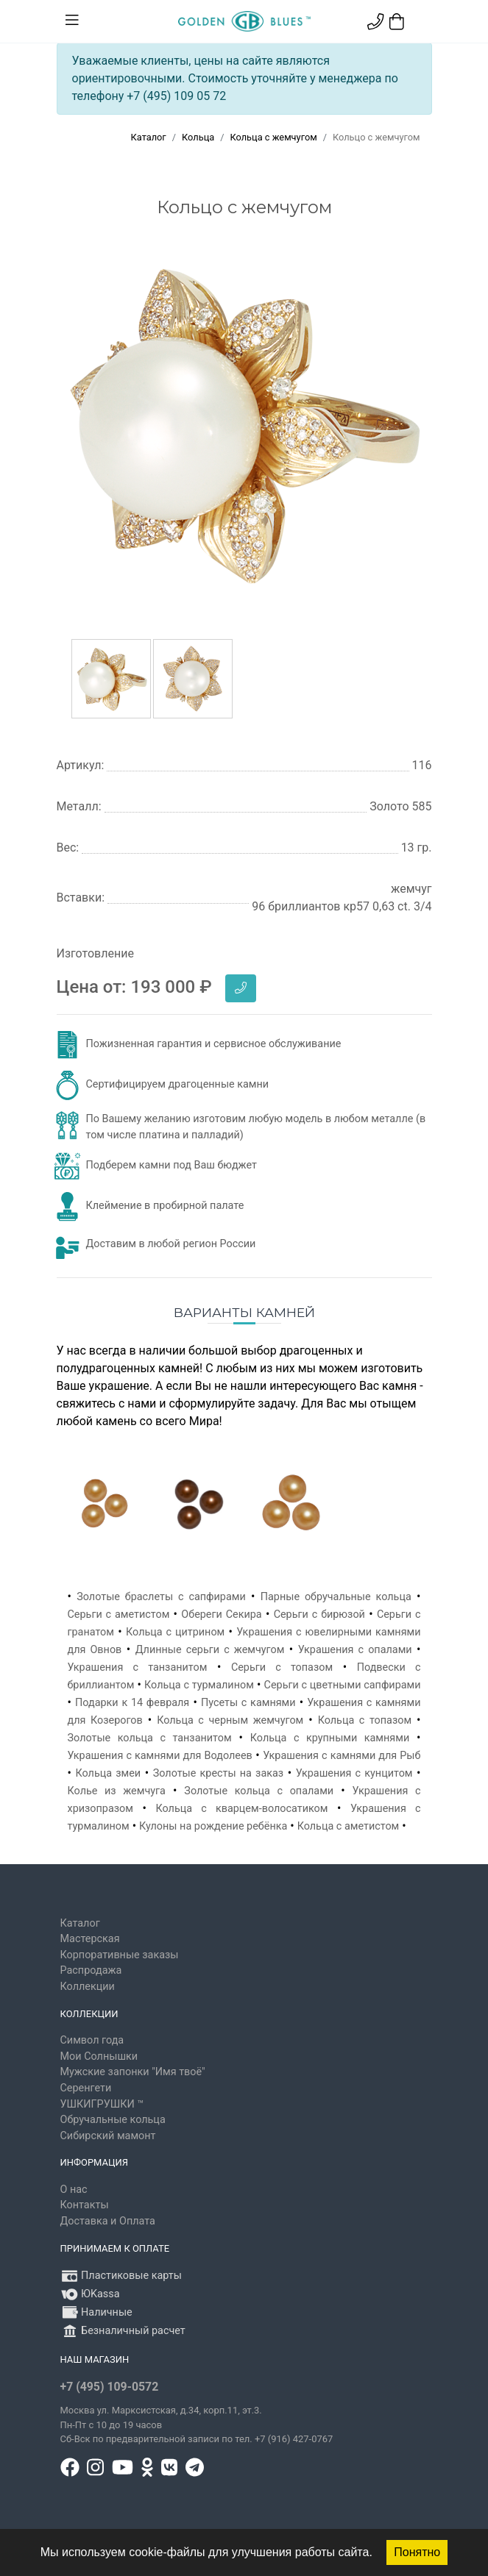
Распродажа (91, 1970)
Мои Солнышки (99, 2056)
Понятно (417, 2552)
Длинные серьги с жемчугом (210, 1650)
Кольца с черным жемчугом (230, 1720)
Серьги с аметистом (119, 1614)
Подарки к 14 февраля (132, 1702)
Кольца (198, 137)
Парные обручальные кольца (336, 1597)
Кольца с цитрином (175, 1632)
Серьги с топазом (282, 1667)
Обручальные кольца (113, 2119)
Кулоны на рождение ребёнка (213, 1826)
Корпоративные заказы (119, 1955)
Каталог (148, 137)
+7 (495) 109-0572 (109, 2387)
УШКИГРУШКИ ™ (102, 2104)
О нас (74, 2189)
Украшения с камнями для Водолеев (160, 1755)
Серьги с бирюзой (319, 1614)
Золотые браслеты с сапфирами (161, 1597)
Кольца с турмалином (199, 1685)
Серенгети (86, 2088)
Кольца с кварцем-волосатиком (241, 1808)
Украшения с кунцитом (354, 1773)
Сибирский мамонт (108, 2136)
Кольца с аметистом (348, 1826)
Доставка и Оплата (107, 2221)
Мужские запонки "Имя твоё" (132, 2072)
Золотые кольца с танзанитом (150, 1738)
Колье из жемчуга (117, 1791)
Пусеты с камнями (248, 1702)
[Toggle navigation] (72, 20)
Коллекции (87, 1986)
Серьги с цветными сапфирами (342, 1685)
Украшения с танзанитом (138, 1667)
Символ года (92, 2040)
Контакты (84, 2205)
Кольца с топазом (364, 1720)
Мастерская (90, 1939)
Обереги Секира (221, 1614)
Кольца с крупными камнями (329, 1738)
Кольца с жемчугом (273, 137)
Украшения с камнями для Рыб (341, 1755)
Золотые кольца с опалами (258, 1791)
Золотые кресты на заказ (218, 1773)
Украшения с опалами (355, 1650)
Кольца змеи (108, 1773)
